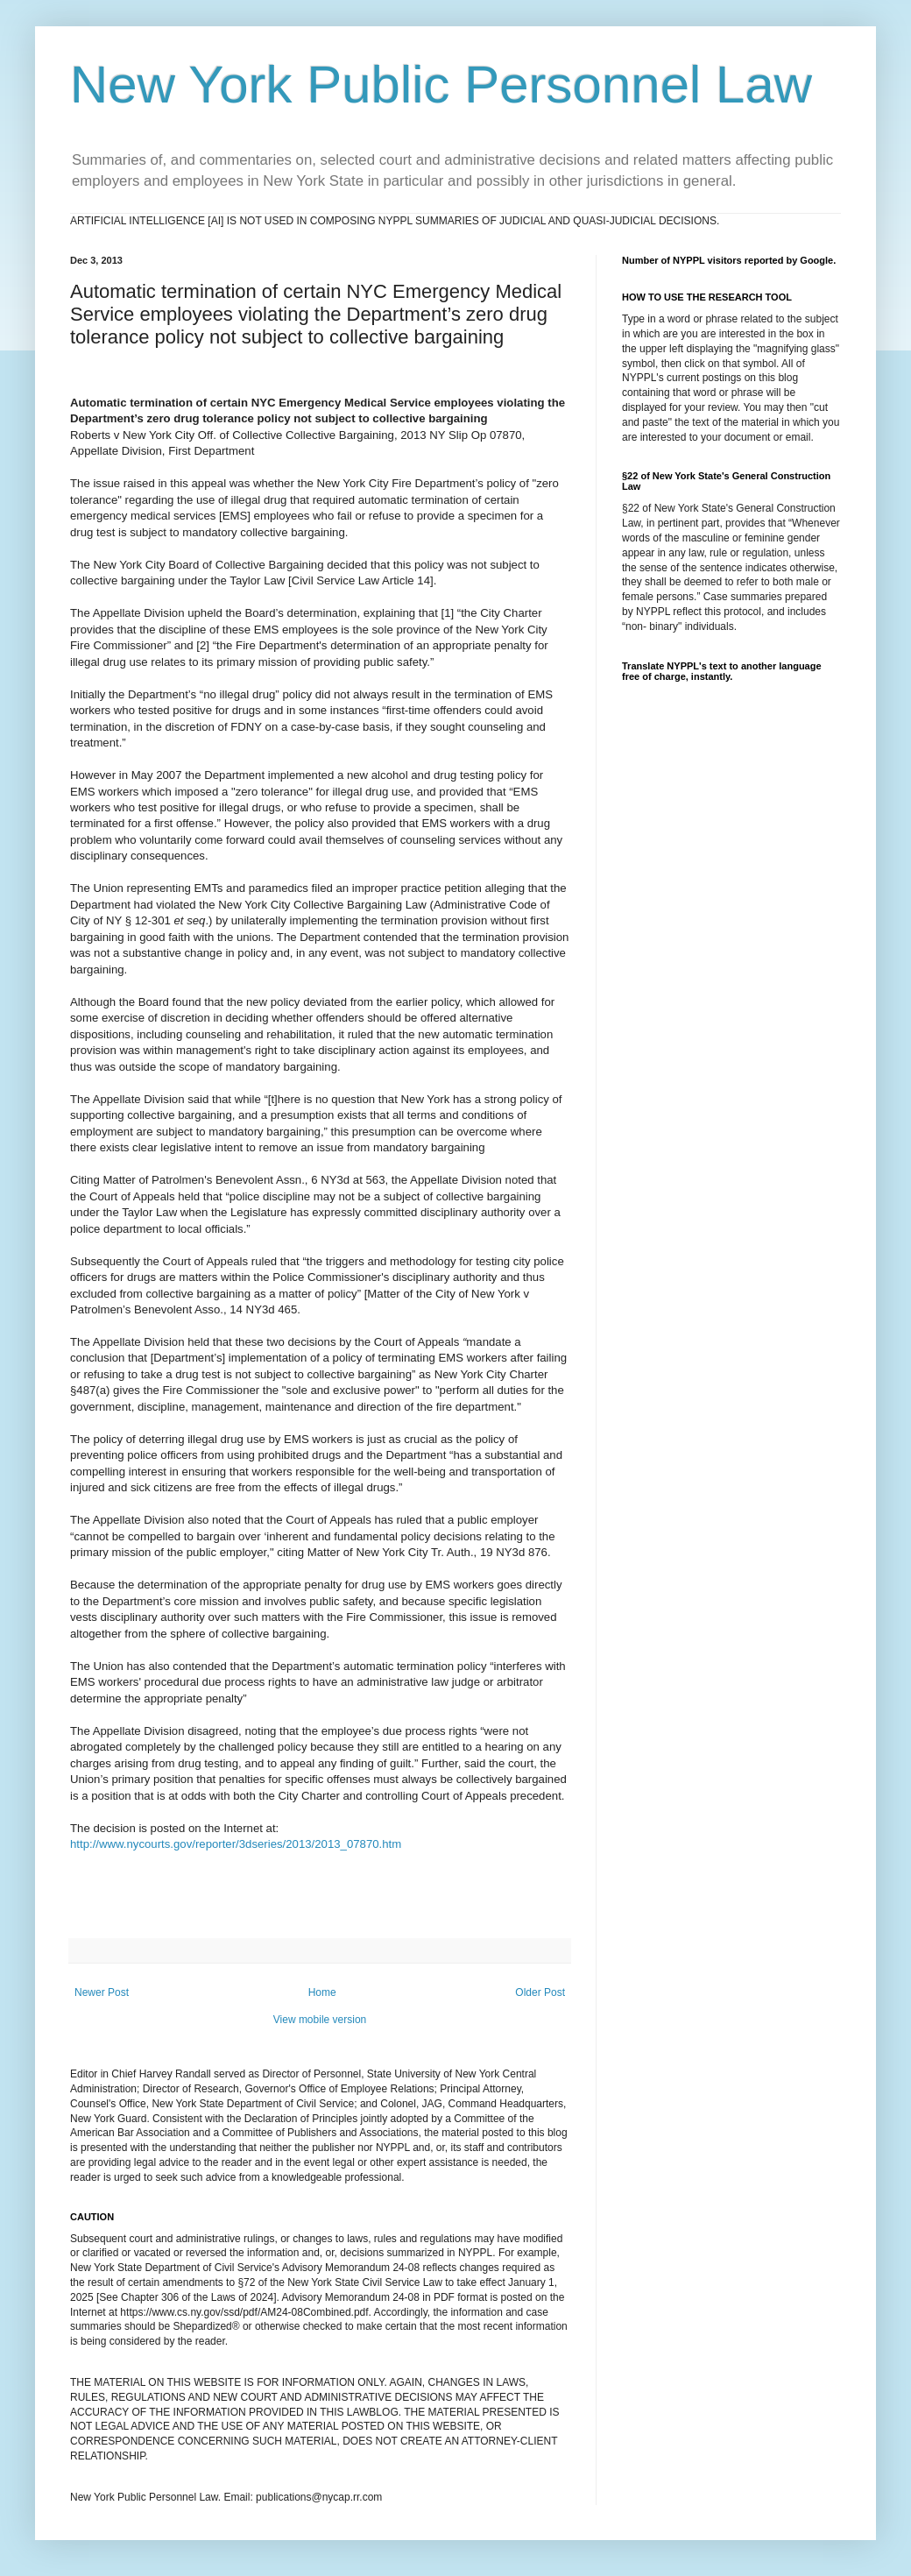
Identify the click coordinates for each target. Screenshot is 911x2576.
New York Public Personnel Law (441, 84)
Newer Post (101, 1992)
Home (322, 1992)
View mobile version (320, 2019)
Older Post (540, 1992)
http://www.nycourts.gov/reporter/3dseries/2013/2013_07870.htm (235, 1844)
